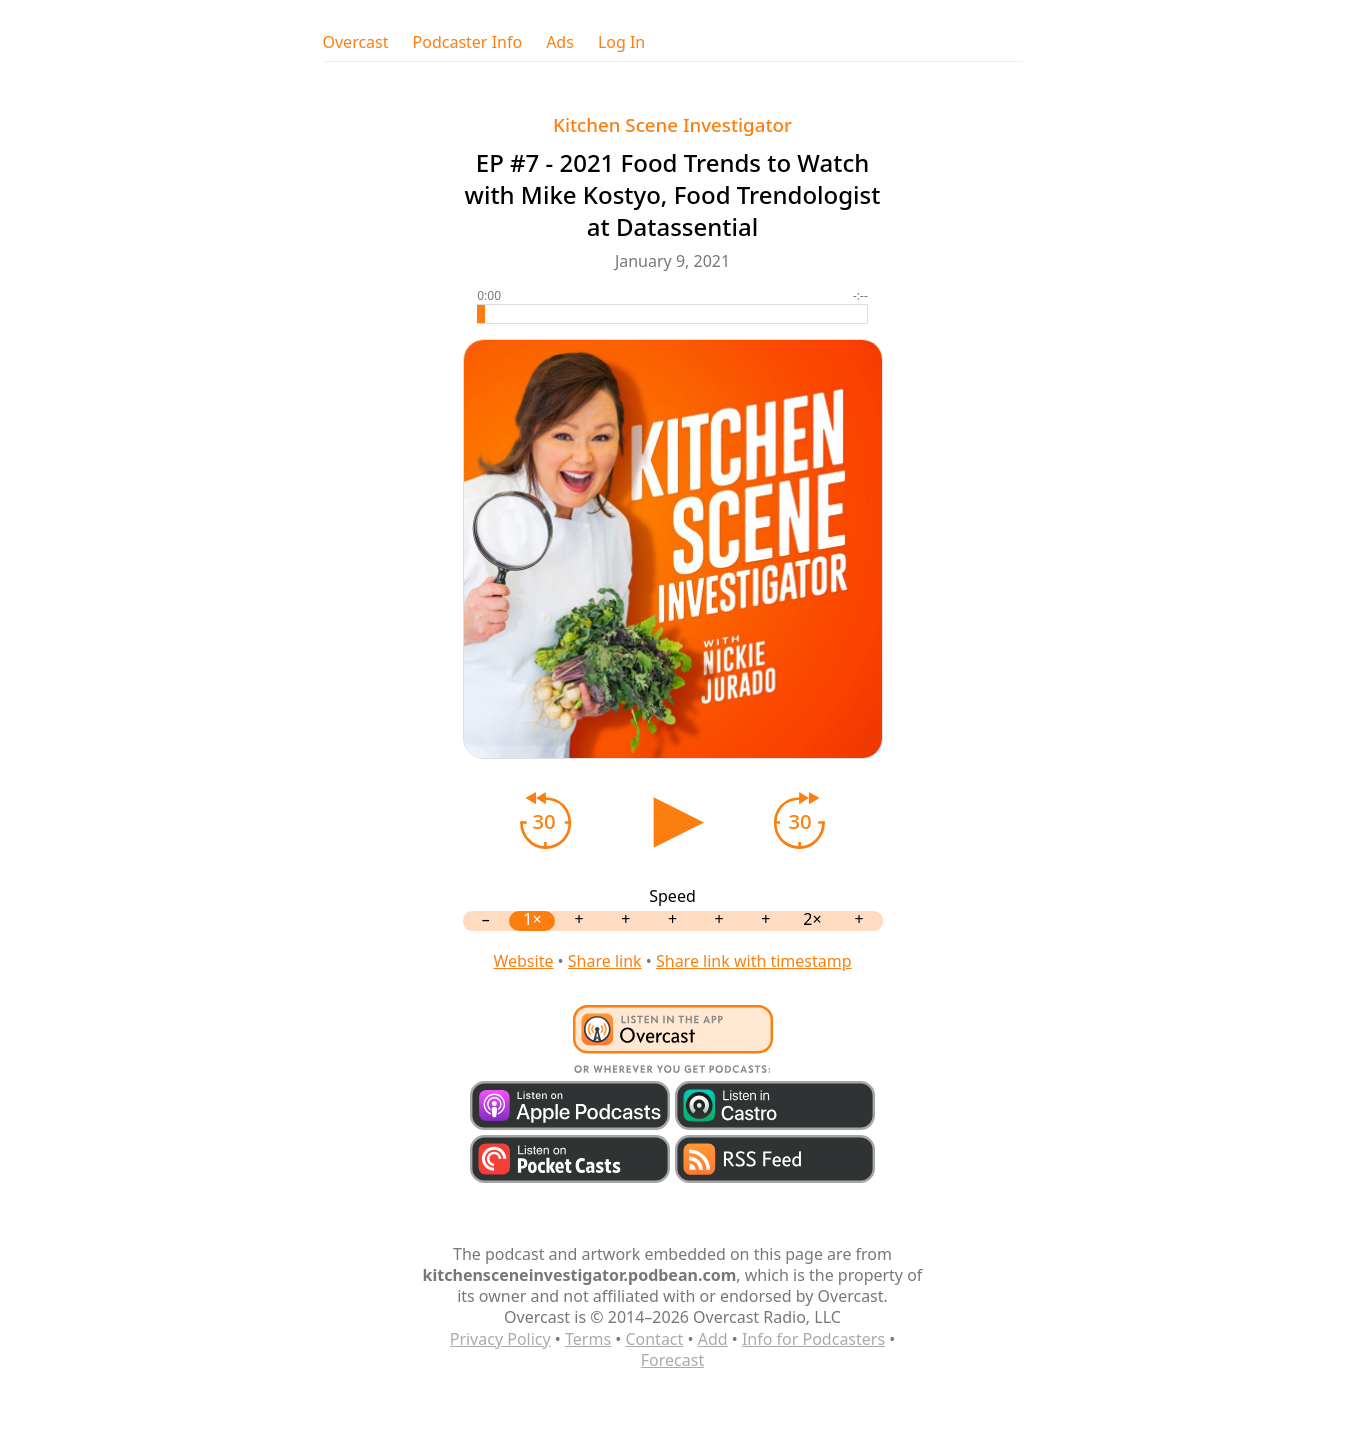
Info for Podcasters (813, 1339)
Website (523, 961)
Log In (621, 42)
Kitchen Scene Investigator (672, 124)
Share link (605, 961)
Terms (588, 1339)
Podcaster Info (468, 42)
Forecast (672, 1360)
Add (713, 1339)
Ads (560, 42)
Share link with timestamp (754, 961)
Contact (654, 1339)
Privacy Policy (500, 1339)
